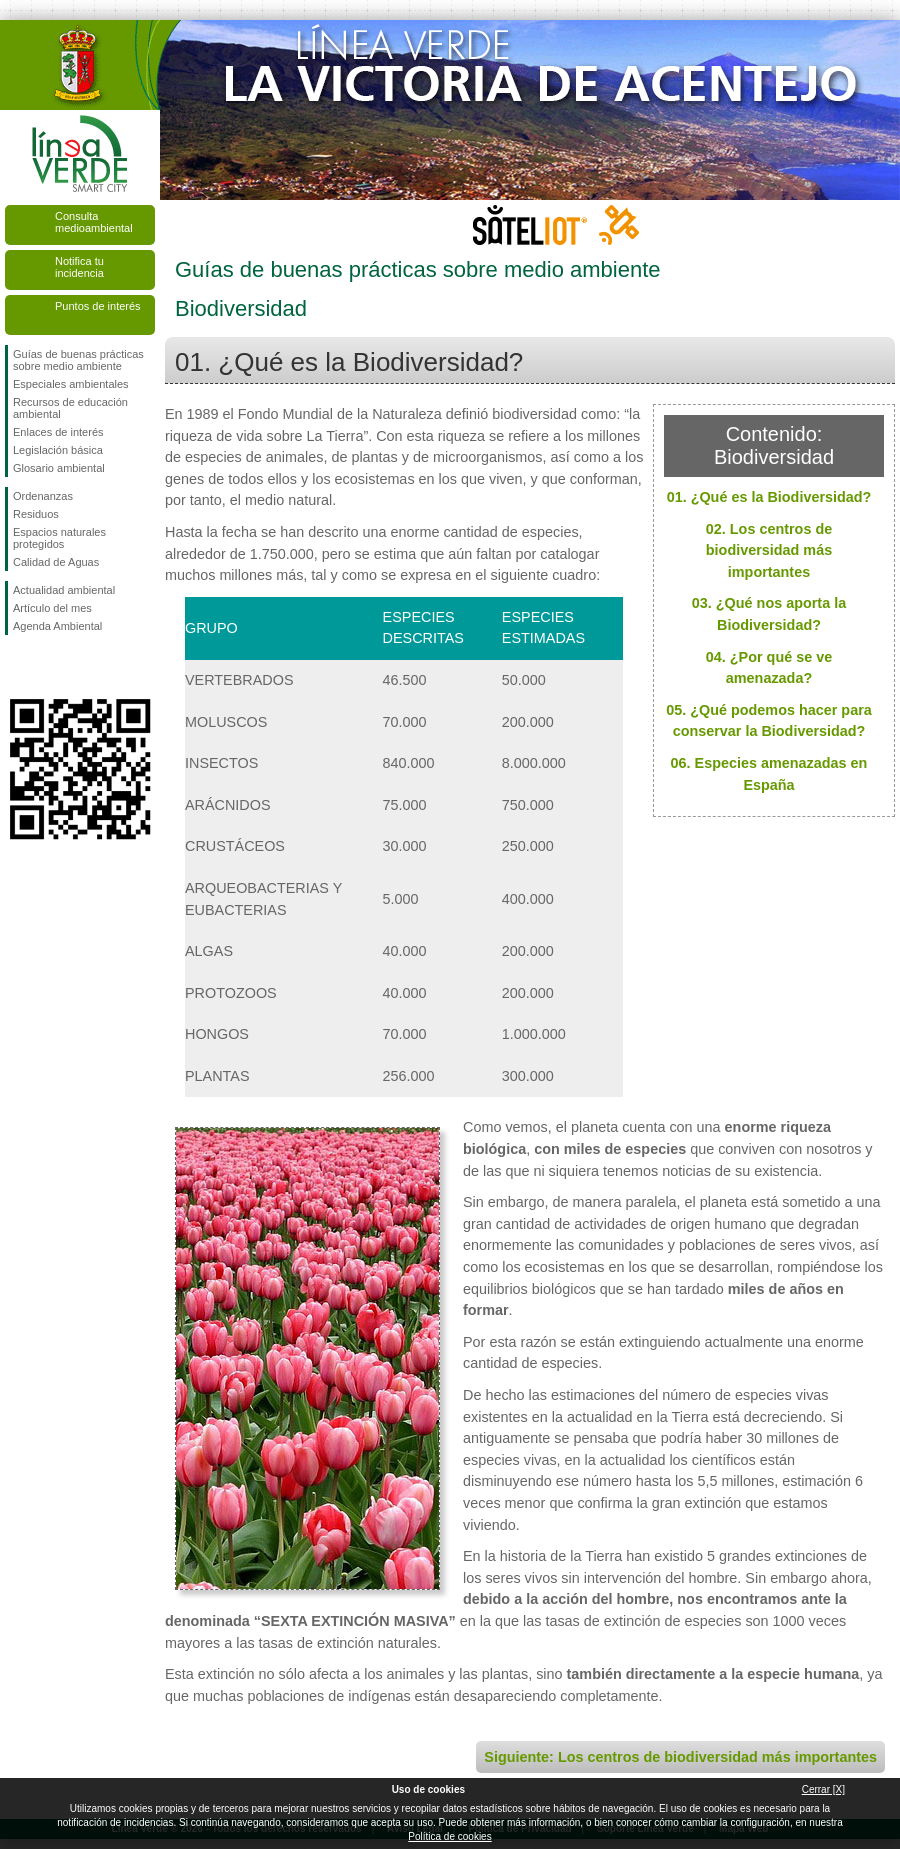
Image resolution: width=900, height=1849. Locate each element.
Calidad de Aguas (56, 562)
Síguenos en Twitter (50, 667)
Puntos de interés (98, 306)
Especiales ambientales (71, 384)
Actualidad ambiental (64, 590)
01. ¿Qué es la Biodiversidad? (769, 497)
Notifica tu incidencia (79, 267)
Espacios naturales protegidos (59, 538)
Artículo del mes (52, 608)
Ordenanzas (43, 496)
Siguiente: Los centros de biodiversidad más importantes (680, 1757)
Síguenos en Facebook (17, 667)
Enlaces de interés (58, 432)
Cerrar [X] (823, 1789)
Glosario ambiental (59, 468)
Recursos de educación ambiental (70, 408)
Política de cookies (449, 1836)
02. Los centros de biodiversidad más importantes (769, 550)
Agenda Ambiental (57, 626)
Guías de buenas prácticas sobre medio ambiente (78, 360)
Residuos (36, 514)
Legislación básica (58, 450)
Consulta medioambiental (94, 222)
